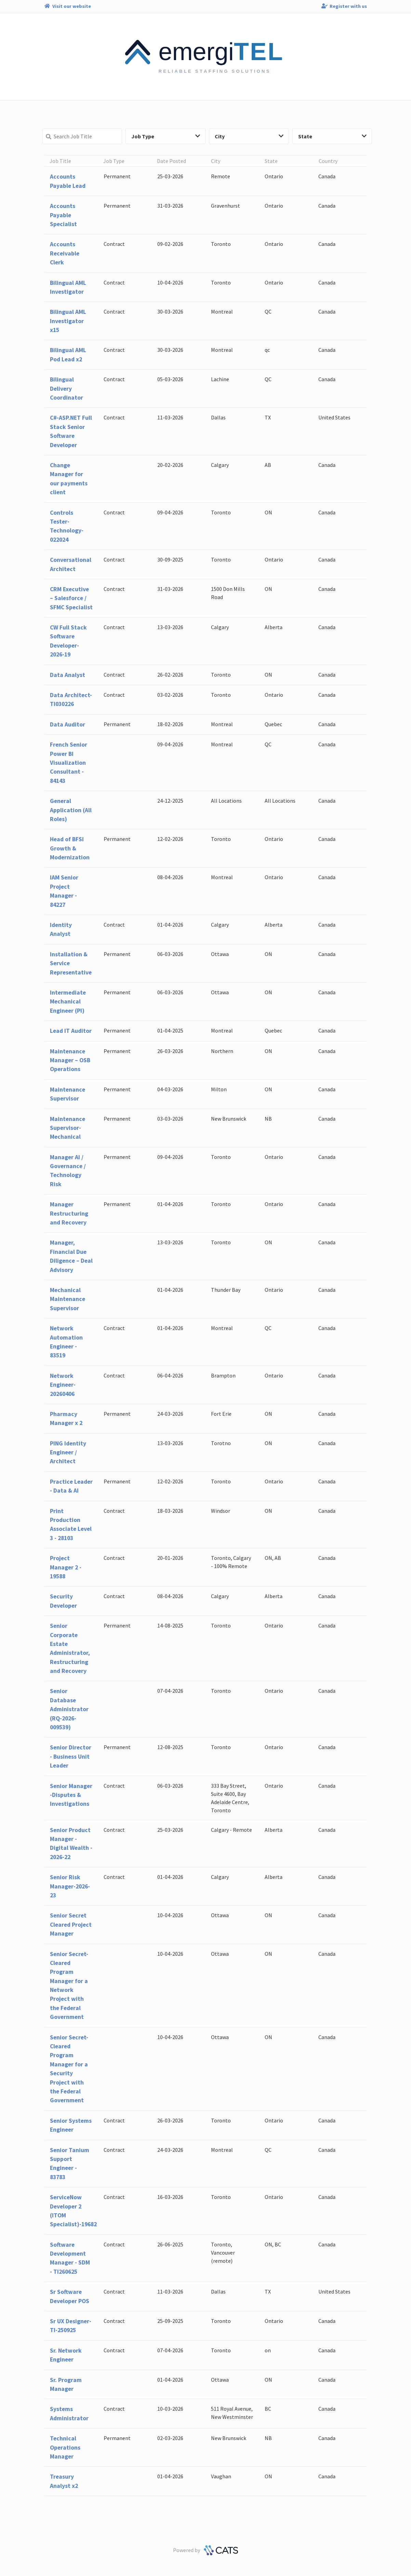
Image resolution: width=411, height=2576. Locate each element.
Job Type (165, 136)
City (249, 136)
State (332, 136)
